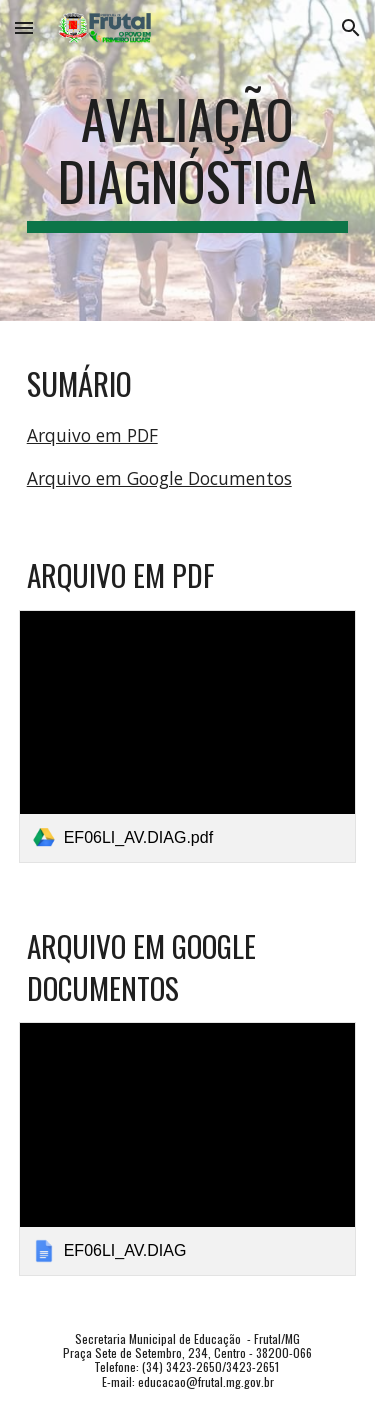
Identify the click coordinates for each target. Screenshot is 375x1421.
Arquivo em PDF (92, 435)
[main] (188, 160)
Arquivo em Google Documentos (159, 478)
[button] (24, 27)
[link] (188, 736)
